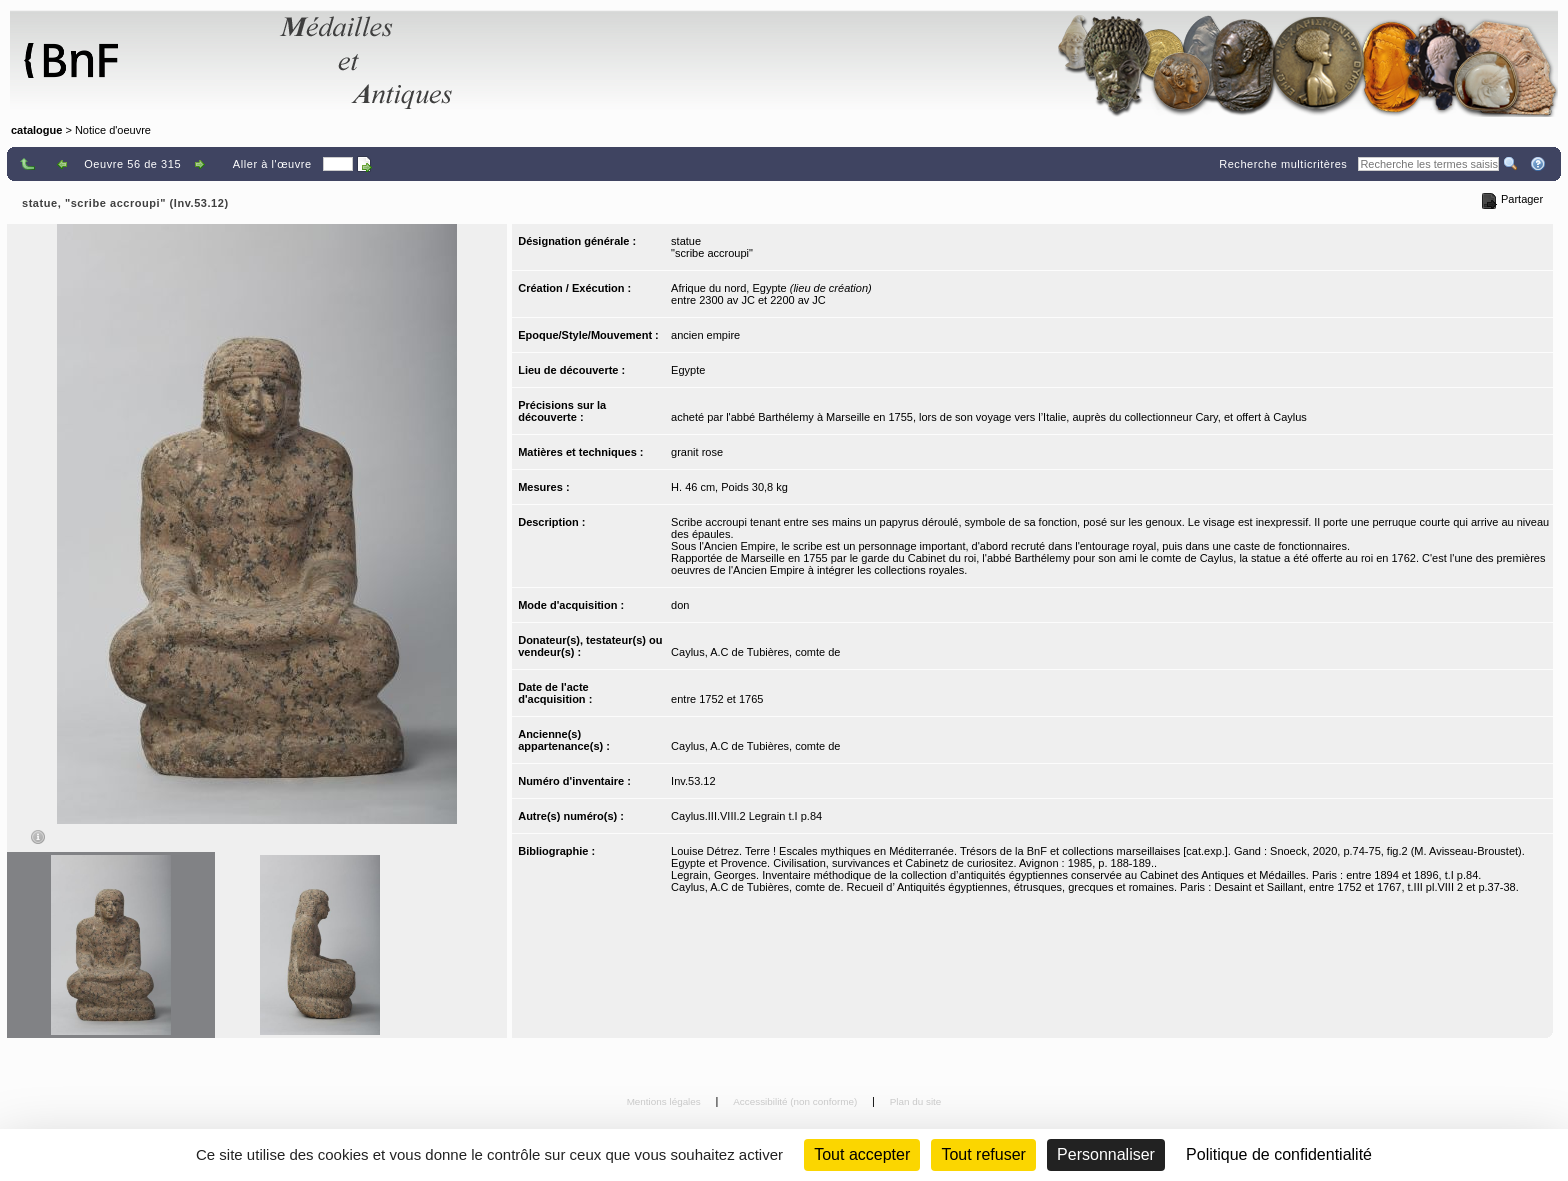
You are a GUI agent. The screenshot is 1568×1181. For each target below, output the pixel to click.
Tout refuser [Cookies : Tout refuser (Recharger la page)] (983, 1154)
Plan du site (916, 1101)
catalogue (36, 130)
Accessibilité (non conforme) (796, 1101)
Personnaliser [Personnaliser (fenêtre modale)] (1106, 1154)
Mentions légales (665, 1101)
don (680, 605)
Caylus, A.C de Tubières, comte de (755, 652)
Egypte (688, 370)
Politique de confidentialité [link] (1279, 1154)
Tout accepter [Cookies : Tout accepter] (862, 1154)
